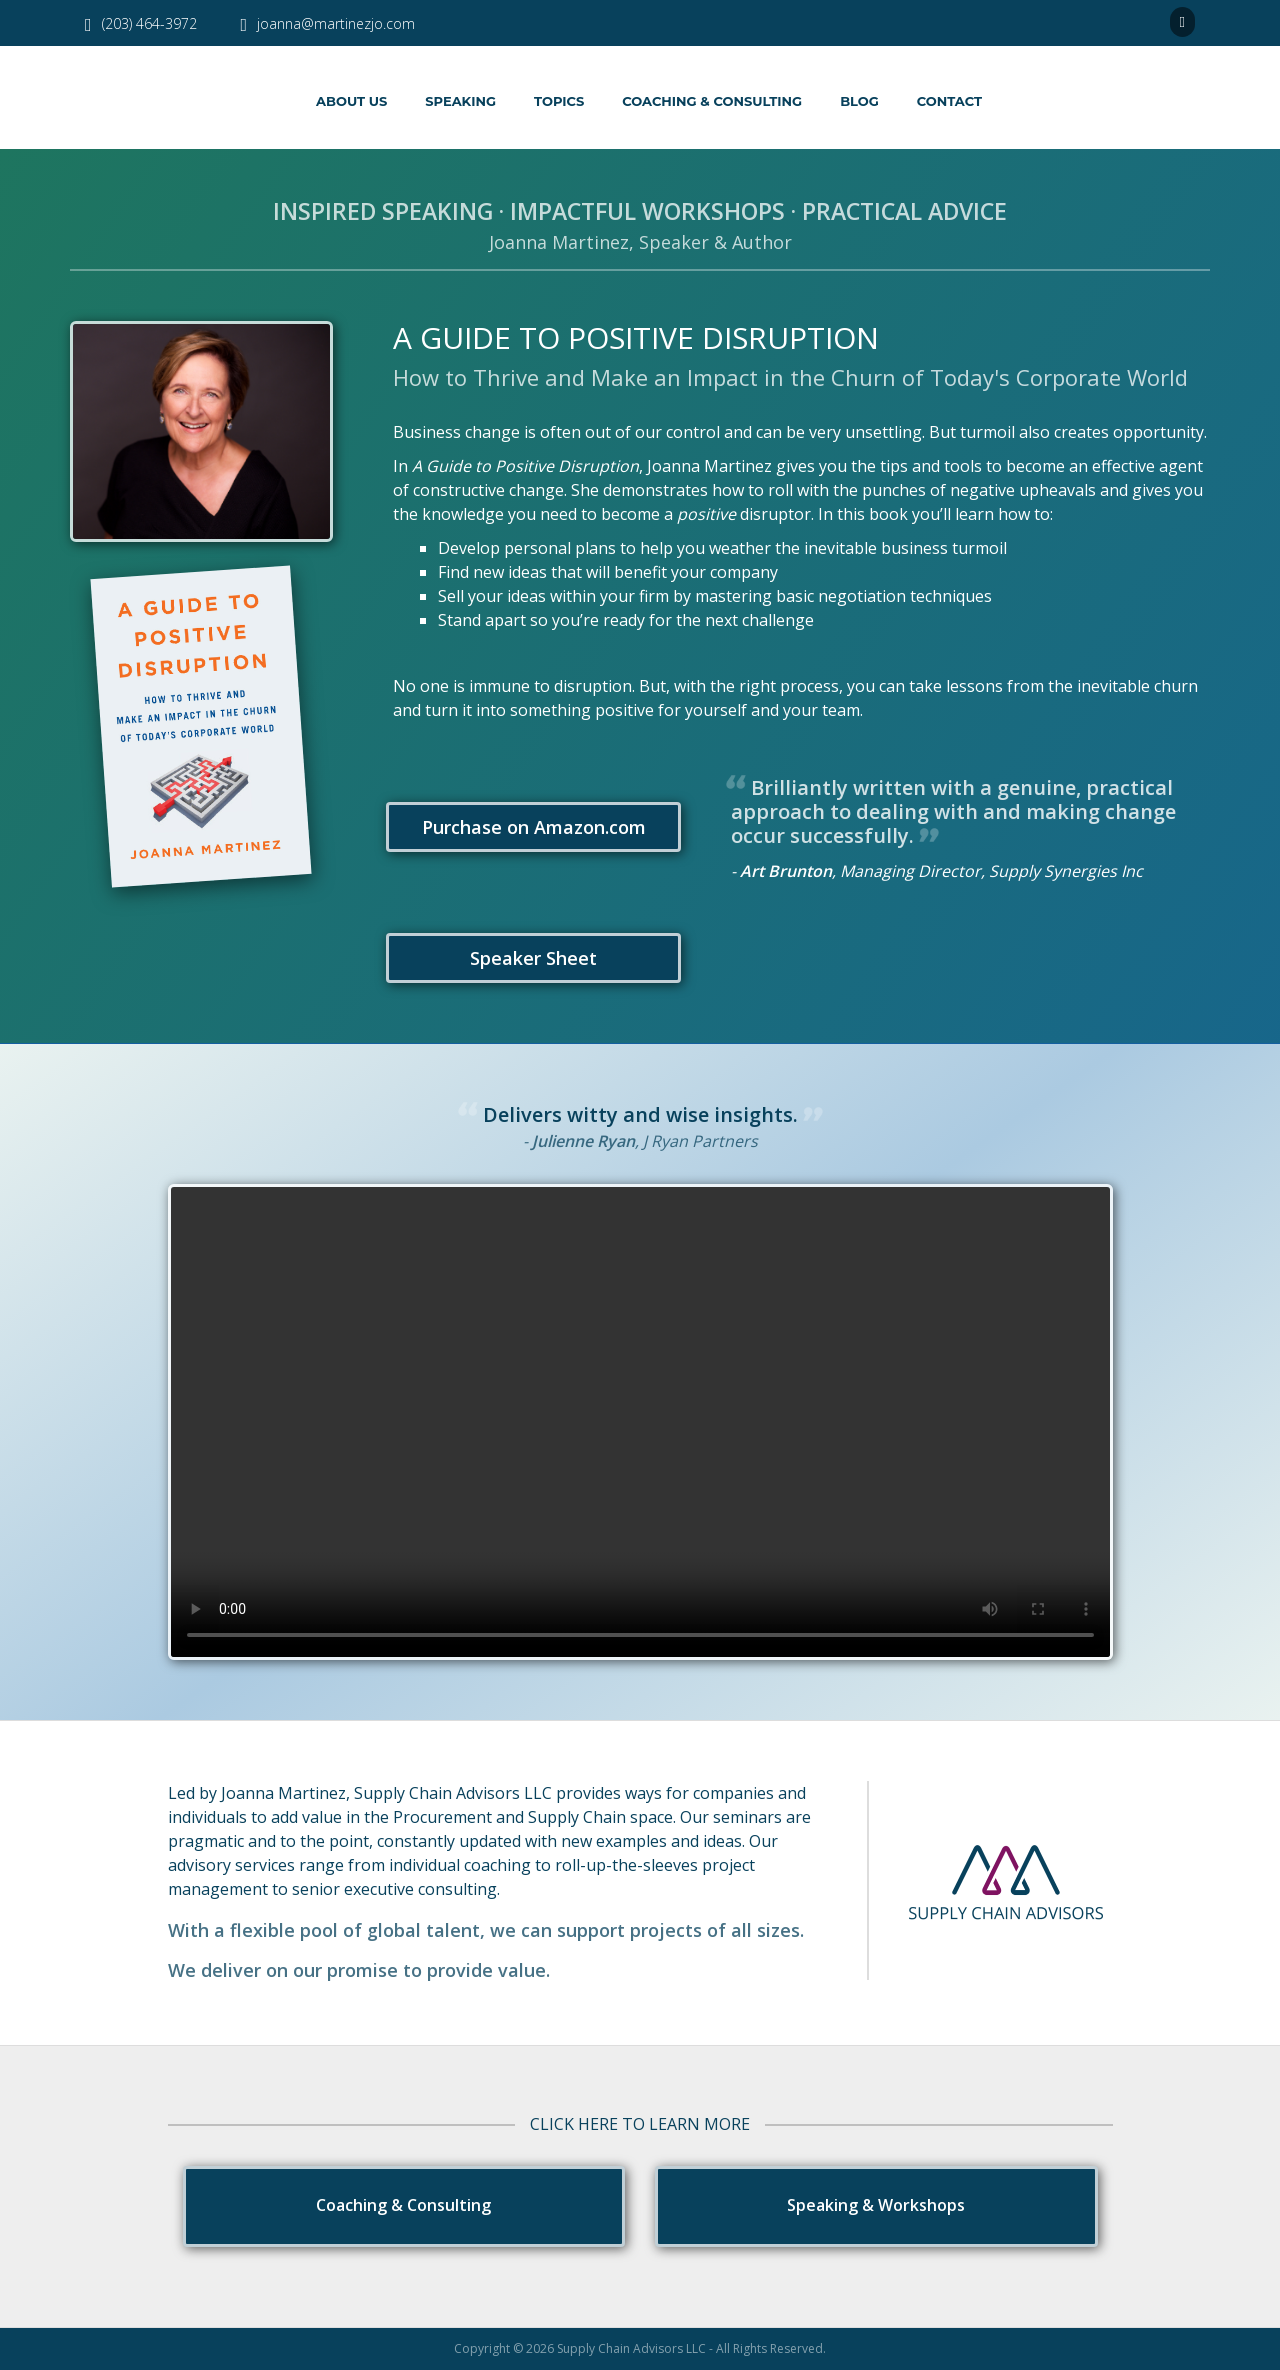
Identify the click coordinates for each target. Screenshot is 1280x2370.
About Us (351, 101)
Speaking (460, 101)
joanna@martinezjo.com (328, 23)
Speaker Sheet (529, 958)
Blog (859, 101)
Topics (559, 101)
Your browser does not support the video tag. (640, 1422)
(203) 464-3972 (141, 23)
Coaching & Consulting (712, 101)
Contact (949, 101)
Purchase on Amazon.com (530, 827)
